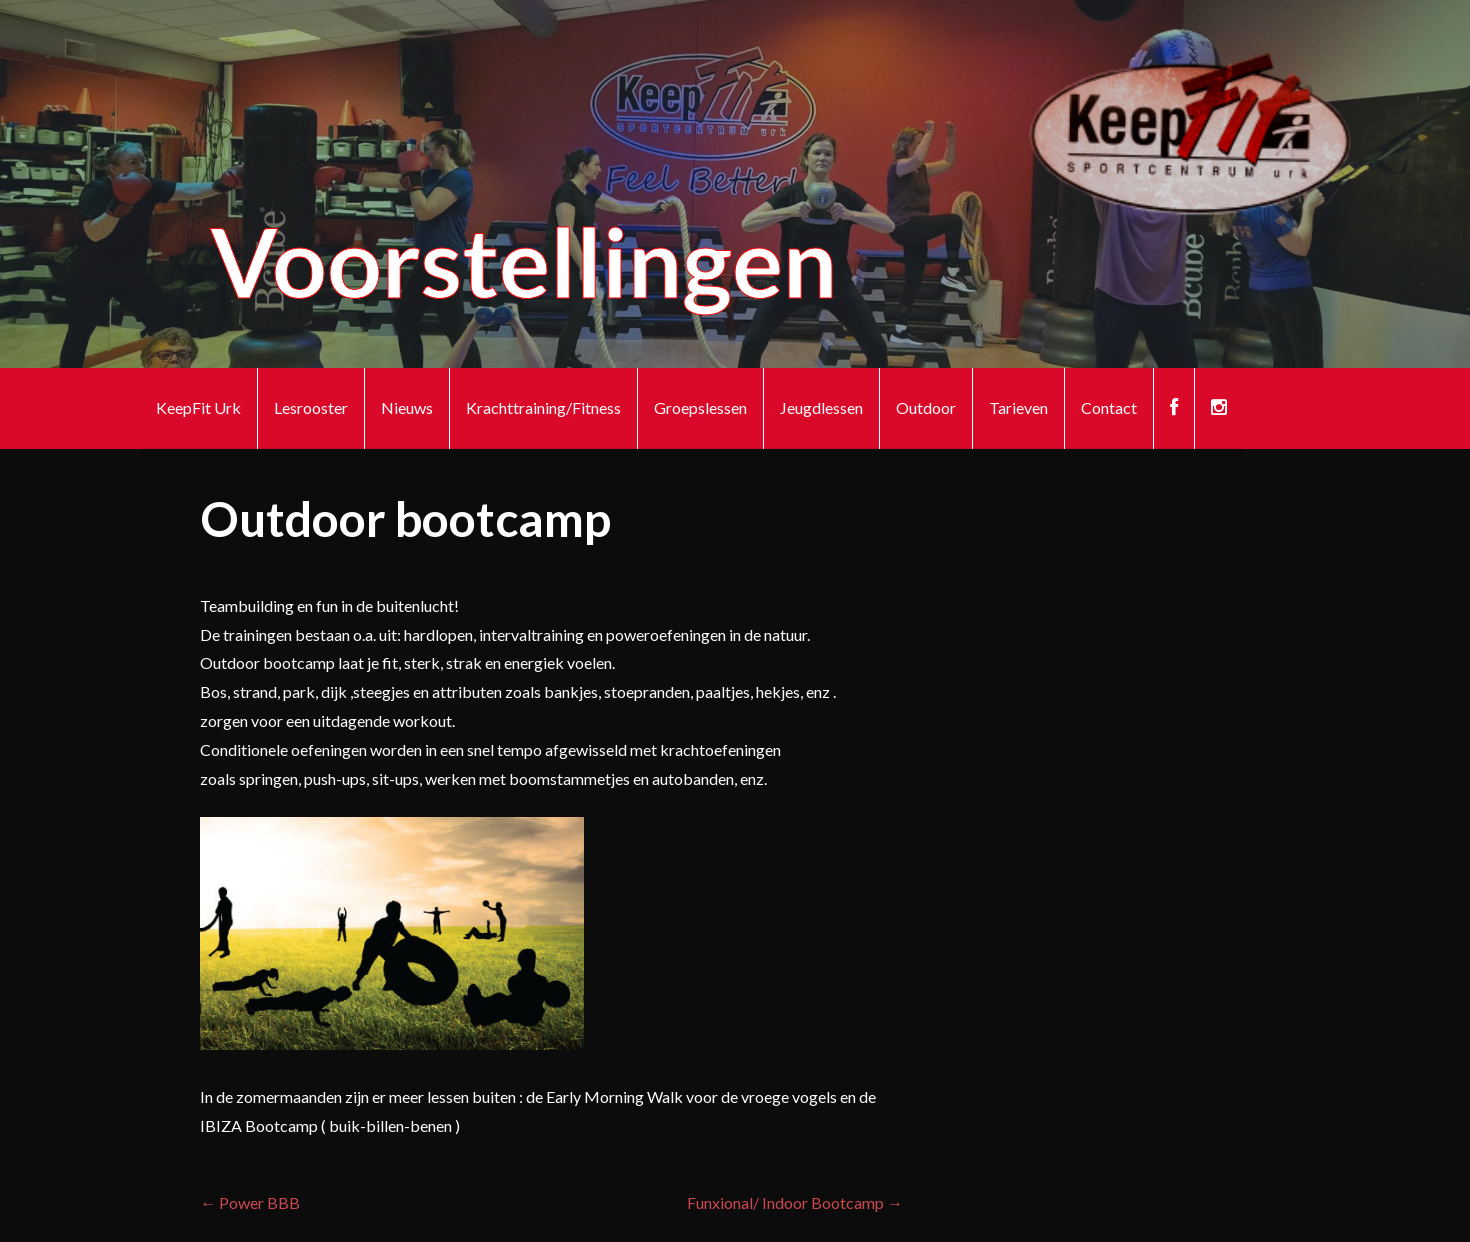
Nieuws (407, 407)
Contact (1109, 407)
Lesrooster (311, 407)
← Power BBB (250, 1202)
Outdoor (926, 407)
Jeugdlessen (821, 407)
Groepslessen (700, 407)
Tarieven (1018, 407)
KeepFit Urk (198, 407)
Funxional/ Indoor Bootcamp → (795, 1202)
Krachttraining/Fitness (543, 407)
